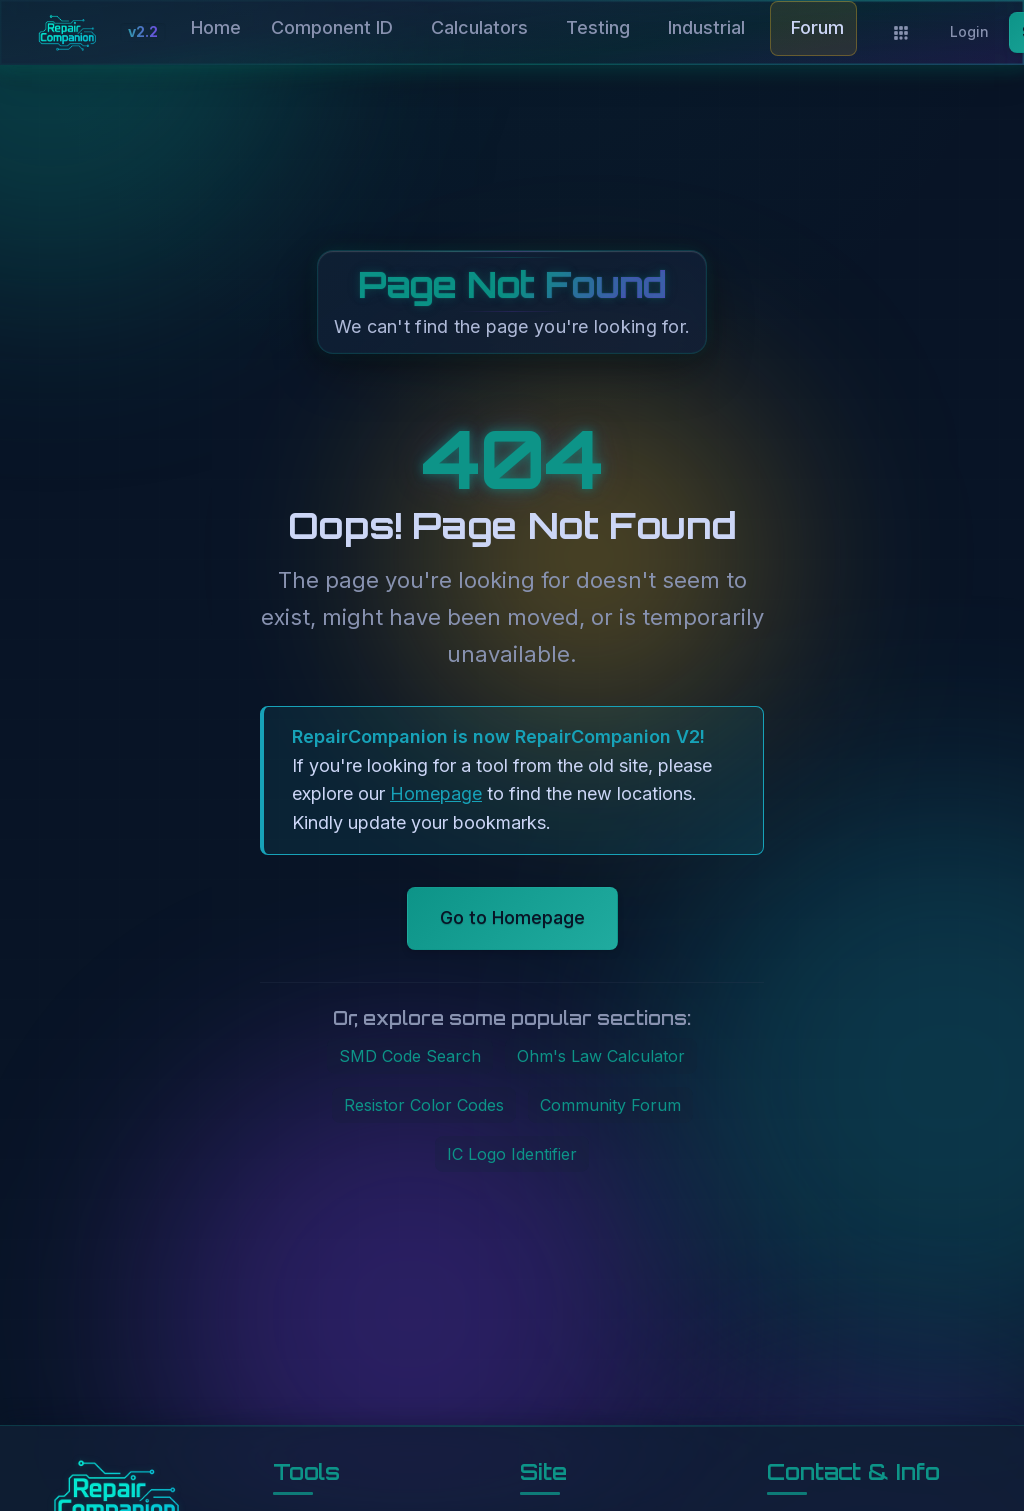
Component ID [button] (332, 27)
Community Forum (610, 1105)
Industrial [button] (706, 27)
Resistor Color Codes (424, 1105)
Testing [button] (598, 27)
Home (216, 27)
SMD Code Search (410, 1056)
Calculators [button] (479, 27)
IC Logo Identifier (512, 1154)
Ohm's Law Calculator (601, 1056)
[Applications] (901, 33)
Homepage (436, 793)
